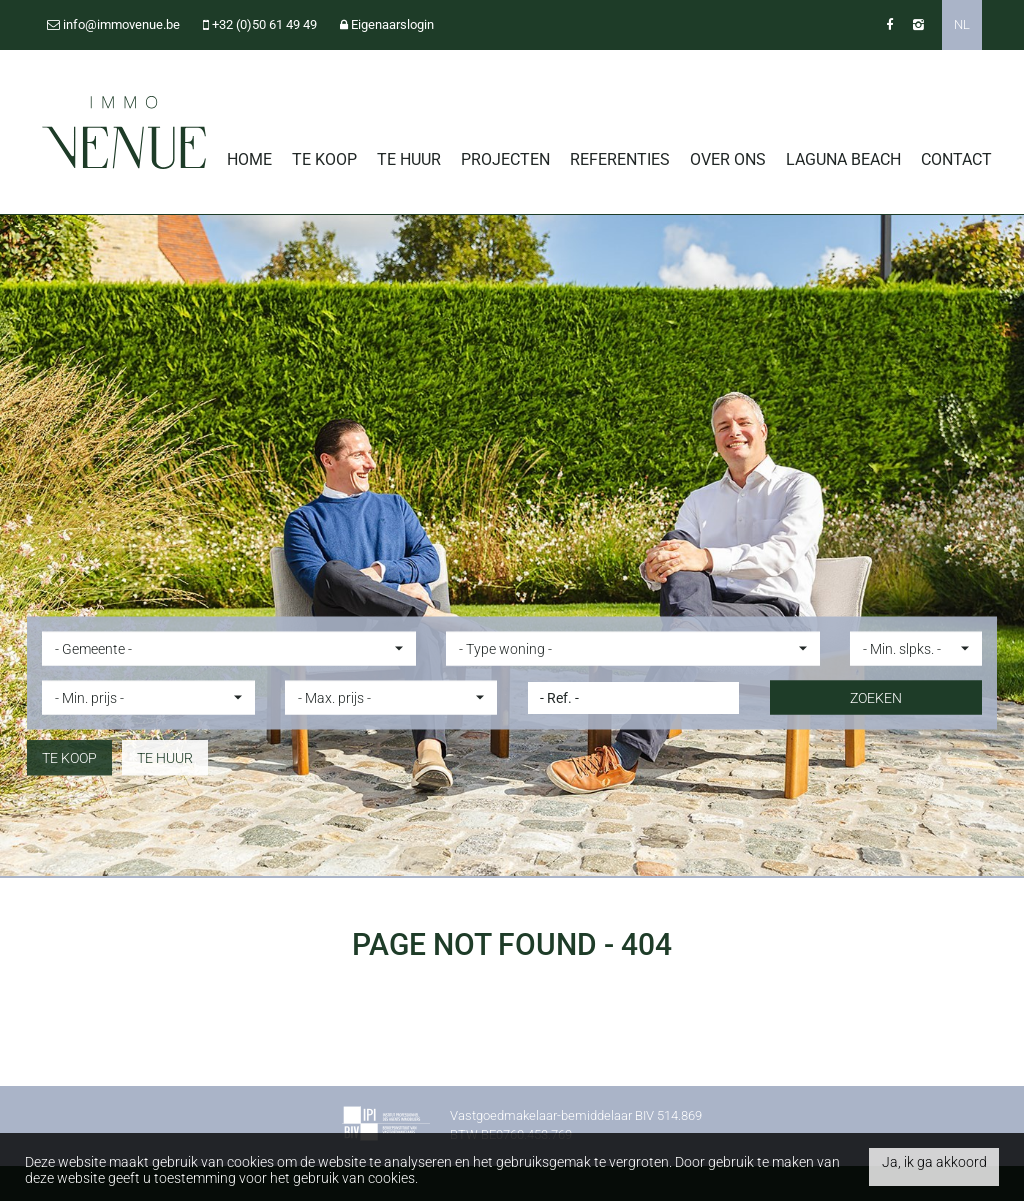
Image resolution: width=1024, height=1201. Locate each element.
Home (249, 159)
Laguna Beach (843, 159)
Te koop (324, 159)
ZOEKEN (876, 697)
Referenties (620, 159)
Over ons (728, 159)
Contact (956, 159)
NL (962, 24)
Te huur (409, 159)
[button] (229, 648)
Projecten (505, 159)
